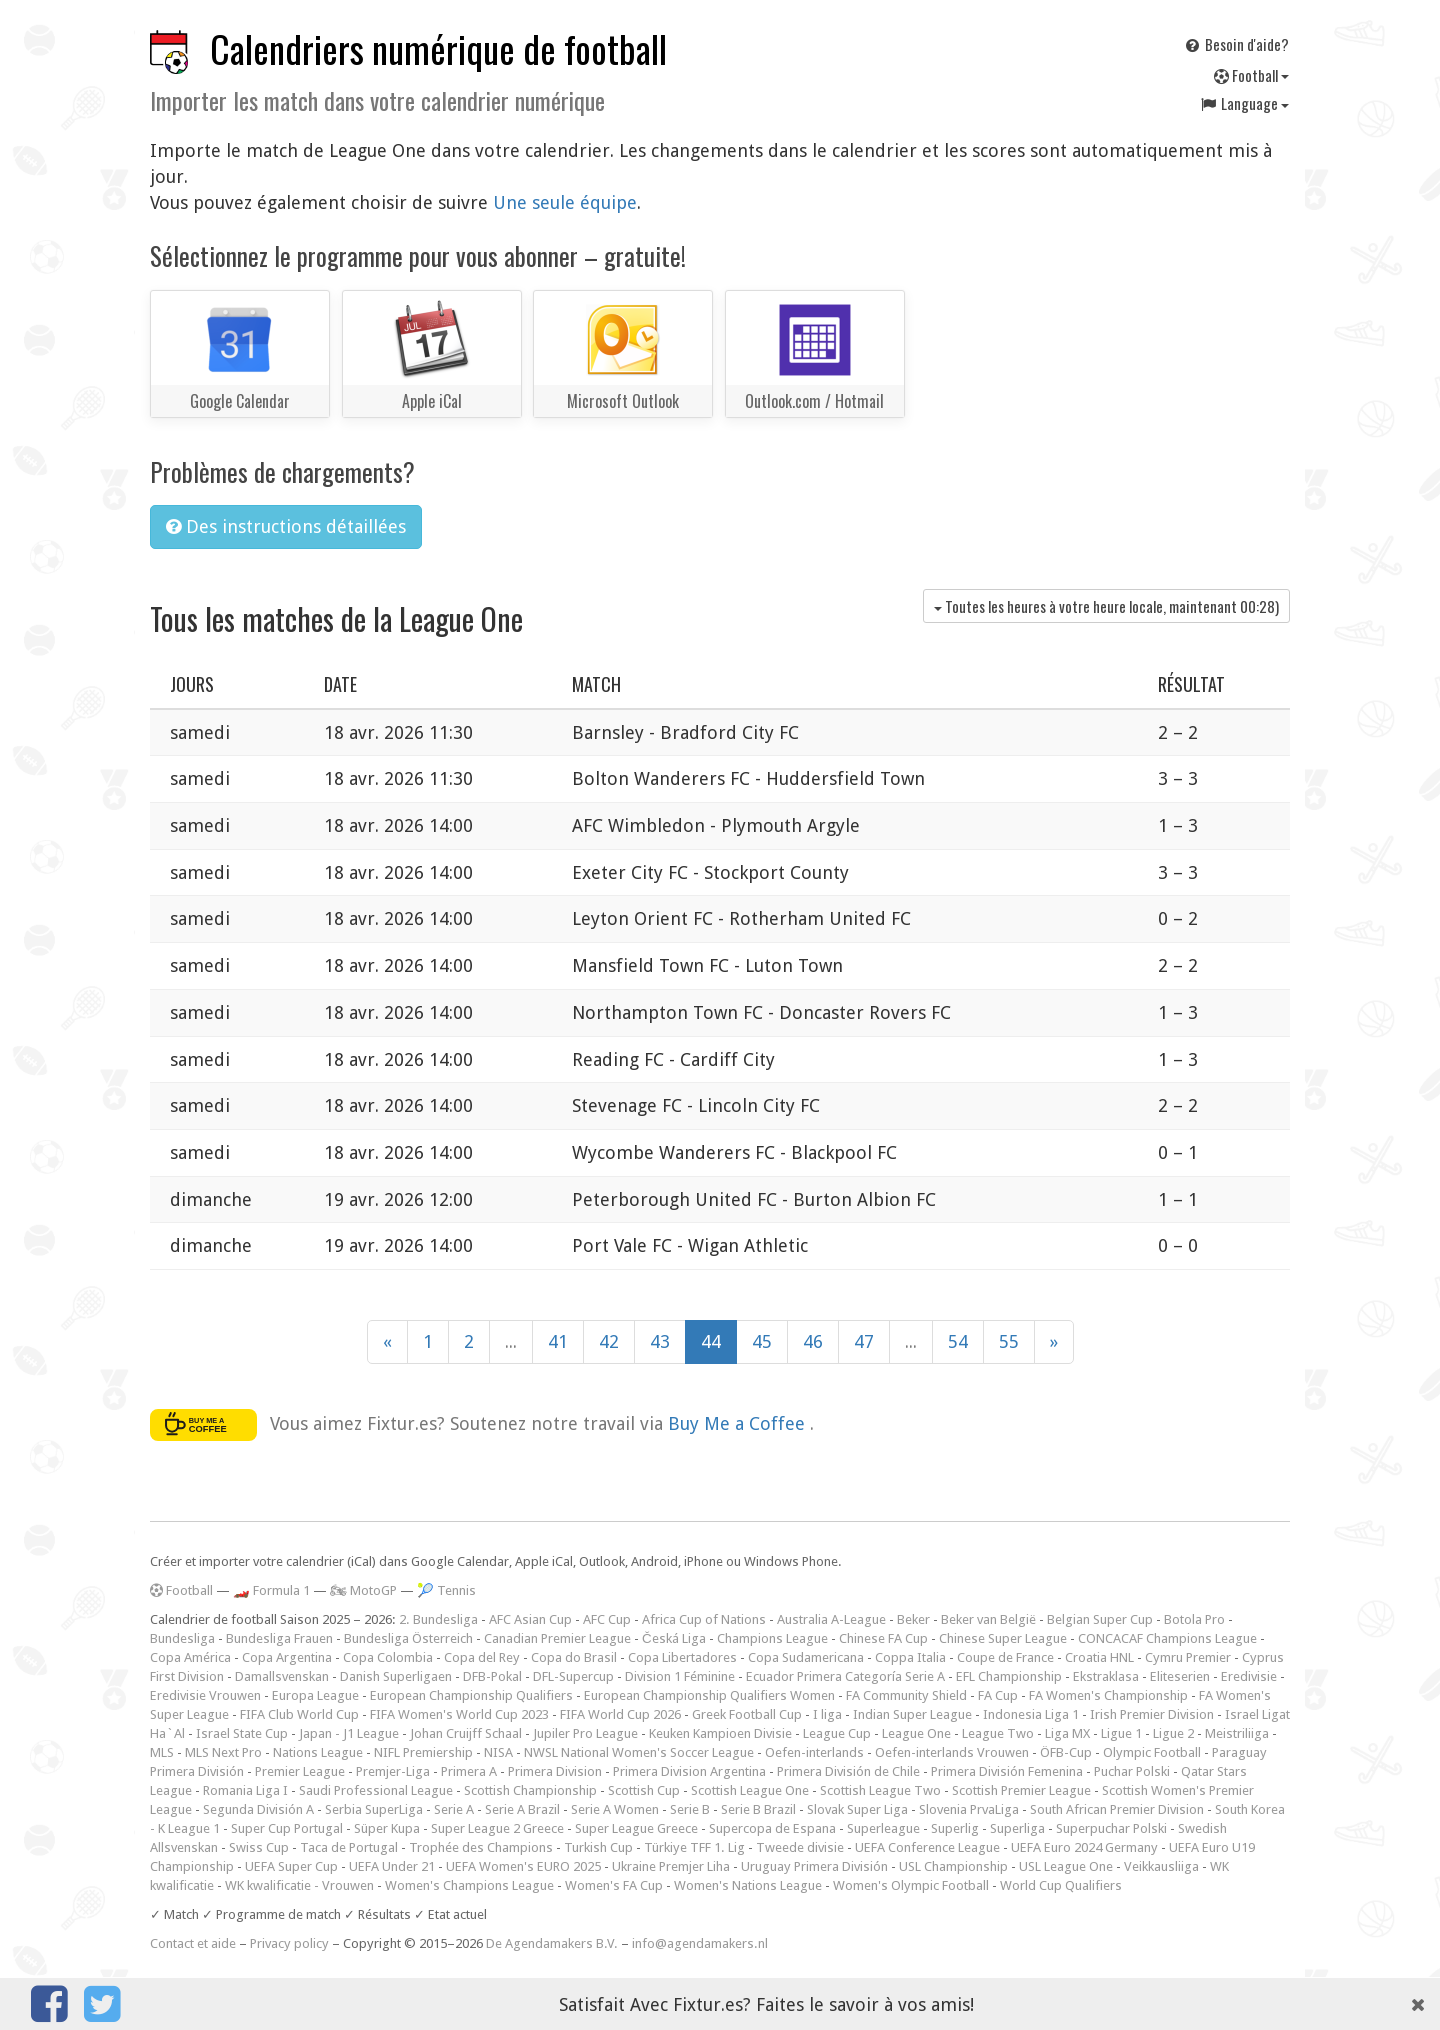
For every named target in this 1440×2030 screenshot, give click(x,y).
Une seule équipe (565, 202)
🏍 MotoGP (363, 1590)
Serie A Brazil (522, 1809)
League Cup (837, 1733)
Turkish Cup (598, 1847)
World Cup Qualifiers (1061, 1885)
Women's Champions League (469, 1885)
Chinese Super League (1003, 1638)
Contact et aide (193, 1943)
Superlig (955, 1828)
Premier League (300, 1771)
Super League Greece (636, 1828)
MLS (162, 1752)
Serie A (454, 1809)
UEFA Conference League (927, 1847)
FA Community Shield (906, 1695)
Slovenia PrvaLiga (969, 1809)
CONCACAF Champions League (1167, 1638)
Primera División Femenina (1007, 1771)
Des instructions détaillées (286, 526)
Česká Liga (674, 1638)
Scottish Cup (644, 1790)
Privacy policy (289, 1943)
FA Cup (998, 1695)
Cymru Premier (1188, 1657)
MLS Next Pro (223, 1752)
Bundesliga (182, 1638)
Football (1251, 75)
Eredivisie (1249, 1676)
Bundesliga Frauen (279, 1638)
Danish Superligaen (396, 1676)
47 (864, 1341)
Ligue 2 (1173, 1733)
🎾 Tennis (446, 1590)
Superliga (1017, 1828)
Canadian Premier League (557, 1638)
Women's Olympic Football (911, 1885)
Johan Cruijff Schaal (466, 1733)
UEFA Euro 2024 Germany (1084, 1847)
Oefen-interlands (814, 1752)
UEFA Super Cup (291, 1866)
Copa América (190, 1657)
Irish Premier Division (1152, 1714)
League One (916, 1733)
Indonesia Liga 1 (1031, 1714)
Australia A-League (831, 1619)
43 (660, 1341)
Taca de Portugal (349, 1847)
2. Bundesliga (438, 1619)
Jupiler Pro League (585, 1733)
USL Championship (953, 1866)
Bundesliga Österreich (408, 1638)
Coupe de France (1005, 1657)
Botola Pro (1194, 1619)
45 (762, 1341)
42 (609, 1341)
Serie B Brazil (758, 1809)
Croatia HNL (1099, 1657)
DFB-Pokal (492, 1676)
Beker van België (988, 1619)
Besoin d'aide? (1236, 44)
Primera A (469, 1771)
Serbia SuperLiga (374, 1809)
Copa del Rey (482, 1657)
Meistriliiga (1237, 1733)
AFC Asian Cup (530, 1619)
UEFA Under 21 (392, 1866)
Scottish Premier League (1021, 1790)
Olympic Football (1152, 1752)
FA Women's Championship (1108, 1695)
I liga (827, 1714)
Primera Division (555, 1771)
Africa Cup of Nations (704, 1619)
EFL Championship (1009, 1676)
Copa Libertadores (682, 1657)
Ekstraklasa (1106, 1676)
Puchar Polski (1132, 1771)
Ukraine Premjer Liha (671, 1866)
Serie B (690, 1809)
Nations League (318, 1752)
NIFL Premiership (423, 1752)
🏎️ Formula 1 (271, 1590)
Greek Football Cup (747, 1714)
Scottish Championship (530, 1790)
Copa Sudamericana (806, 1657)
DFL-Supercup (573, 1676)
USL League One (1066, 1866)
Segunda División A (258, 1809)
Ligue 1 (1121, 1733)
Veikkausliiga (1161, 1866)
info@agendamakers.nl (700, 1943)
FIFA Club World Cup (299, 1714)
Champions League (772, 1638)
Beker (913, 1619)
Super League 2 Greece (497, 1828)
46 (813, 1341)
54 (958, 1341)
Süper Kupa (387, 1828)
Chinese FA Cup (883, 1638)
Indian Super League (912, 1714)
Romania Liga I (245, 1790)
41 (558, 1341)
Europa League (315, 1695)
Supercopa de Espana (772, 1828)
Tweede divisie (800, 1847)
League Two (998, 1733)
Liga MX (1067, 1733)
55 (1009, 1341)
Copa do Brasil (574, 1657)
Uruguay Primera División (814, 1866)
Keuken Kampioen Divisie (720, 1733)
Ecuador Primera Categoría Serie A (845, 1676)
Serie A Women (615, 1809)
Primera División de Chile (848, 1771)
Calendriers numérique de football (438, 48)
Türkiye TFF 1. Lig (694, 1847)
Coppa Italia (910, 1657)
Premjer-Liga (393, 1771)
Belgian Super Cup (1100, 1619)
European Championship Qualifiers (471, 1695)
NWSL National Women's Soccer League (639, 1752)
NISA (498, 1752)
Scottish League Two (880, 1790)
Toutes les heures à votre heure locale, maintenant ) (1106, 606)
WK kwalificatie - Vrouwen (299, 1885)
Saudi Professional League (376, 1790)
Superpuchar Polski (1111, 1828)
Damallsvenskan (282, 1676)
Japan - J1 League (349, 1733)
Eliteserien (1180, 1676)
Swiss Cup (259, 1847)
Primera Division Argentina (689, 1771)
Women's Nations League (748, 1885)
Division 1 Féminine (680, 1676)
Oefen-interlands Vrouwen (952, 1752)
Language (1244, 103)
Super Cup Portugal (287, 1828)
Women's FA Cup (614, 1885)
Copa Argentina (287, 1657)
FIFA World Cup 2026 (620, 1714)
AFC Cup (607, 1619)
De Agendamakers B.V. (552, 1943)
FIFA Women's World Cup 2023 (459, 1714)
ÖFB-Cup (1066, 1752)
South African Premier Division (1117, 1809)
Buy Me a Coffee (739, 1423)
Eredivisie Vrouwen (205, 1695)
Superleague (883, 1828)
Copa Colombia (388, 1657)
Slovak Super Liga (857, 1809)
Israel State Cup (242, 1733)
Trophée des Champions (481, 1847)
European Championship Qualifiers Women (709, 1695)
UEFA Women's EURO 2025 (523, 1866)
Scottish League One (750, 1790)
